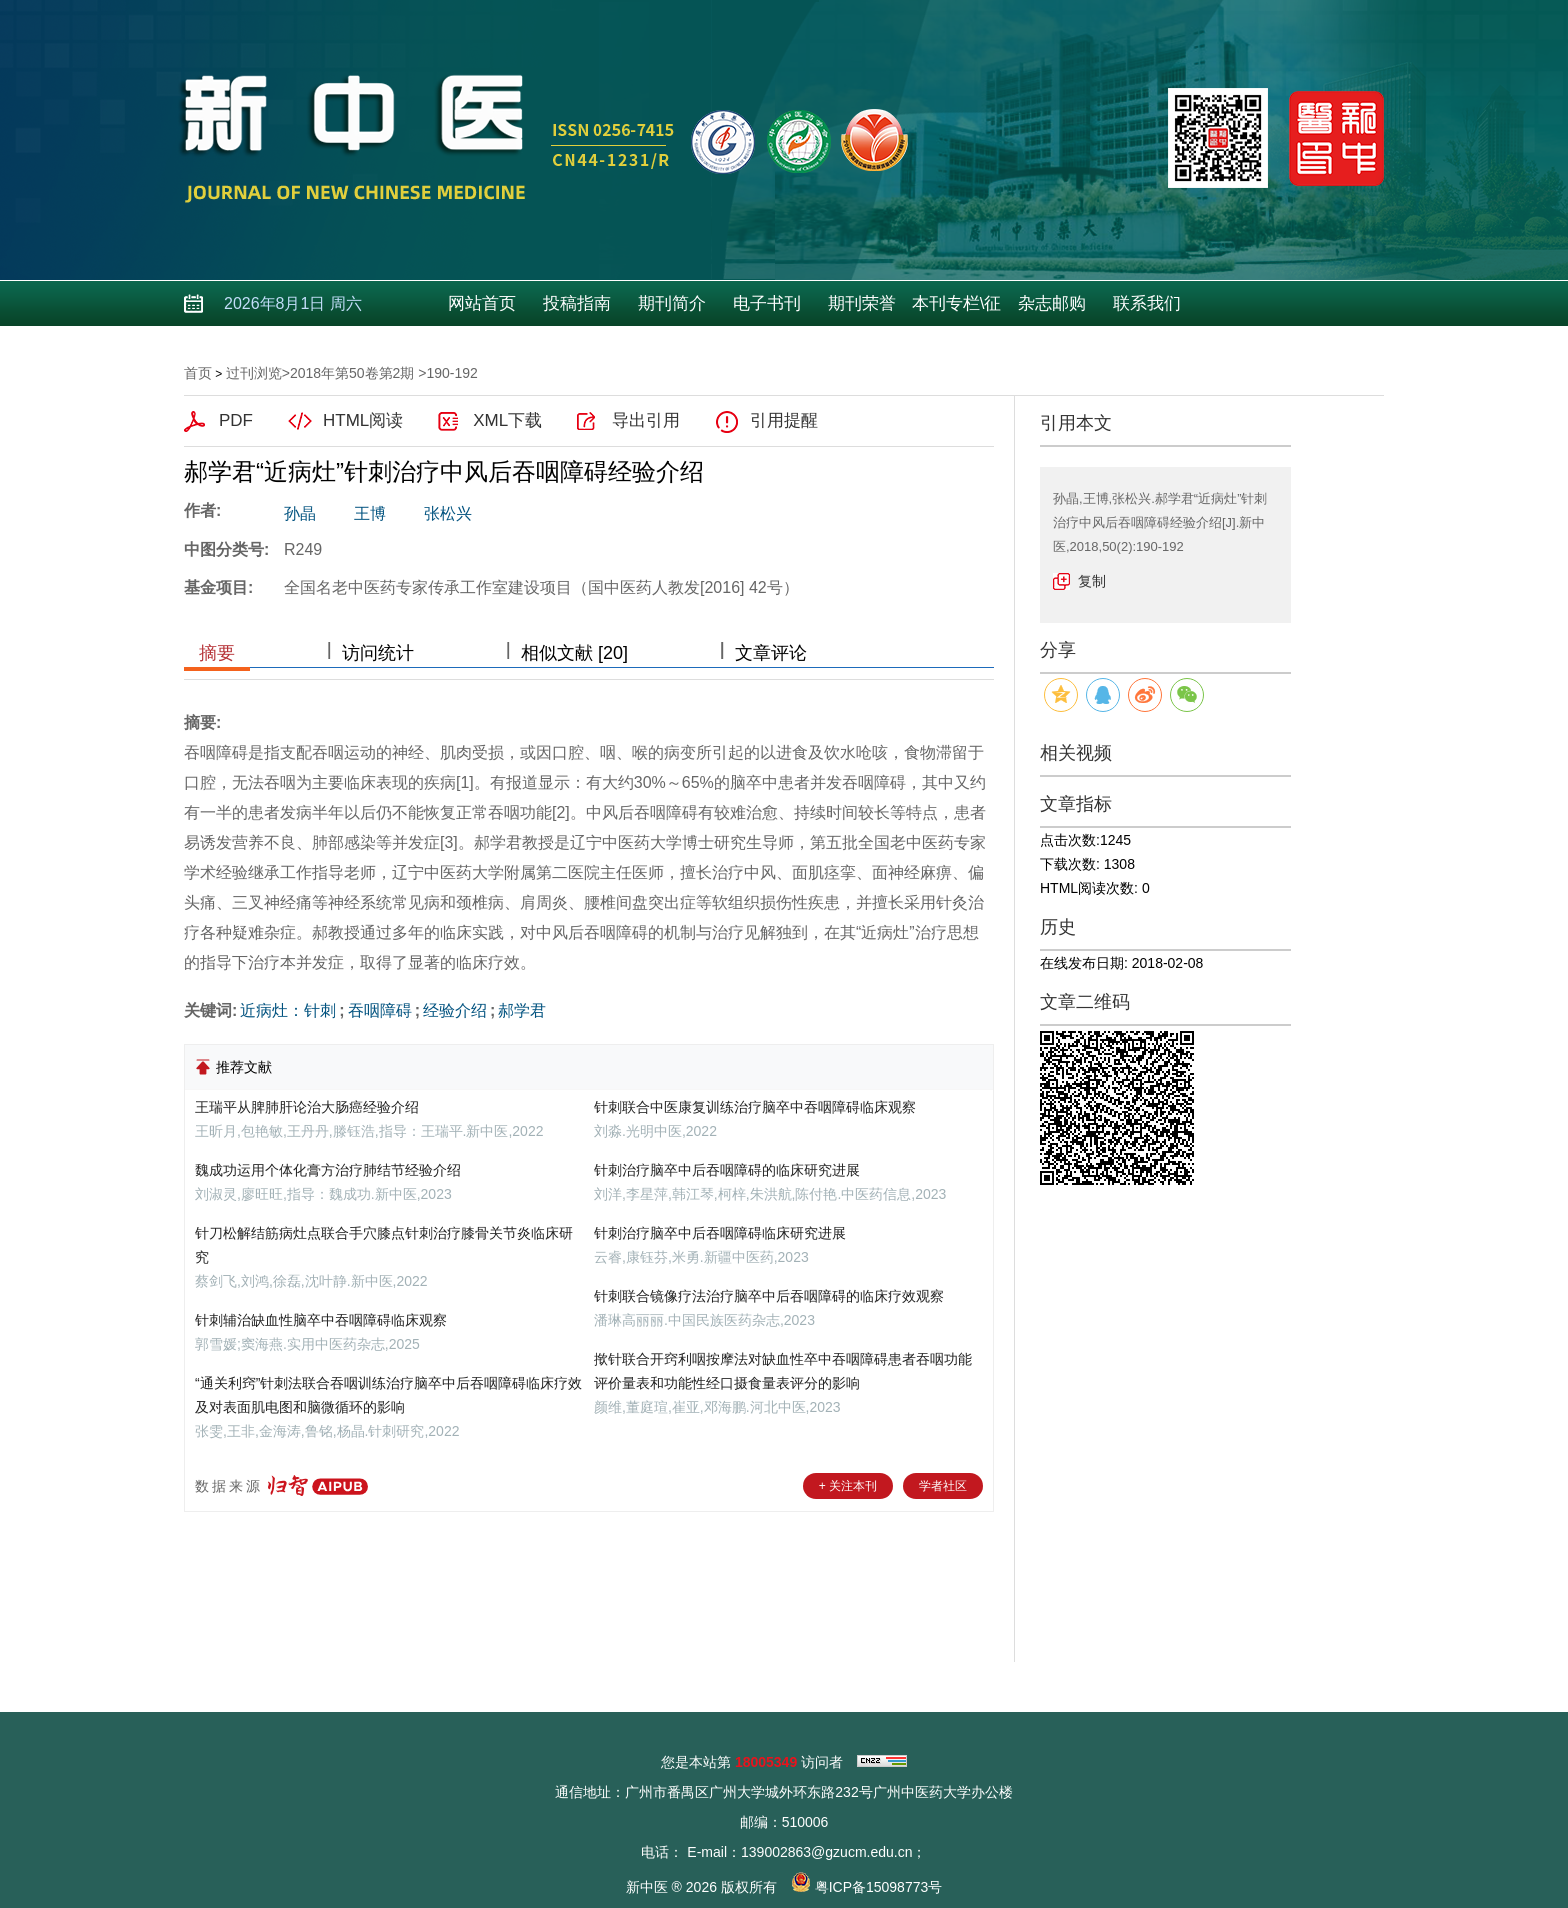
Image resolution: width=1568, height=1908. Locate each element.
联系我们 (1147, 303)
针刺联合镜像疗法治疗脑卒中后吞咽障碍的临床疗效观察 (769, 1296)
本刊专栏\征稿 (957, 310)
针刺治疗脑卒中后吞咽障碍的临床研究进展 (727, 1170)
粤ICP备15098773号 (879, 1887)
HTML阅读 (363, 420)
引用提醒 (784, 420)
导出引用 (646, 420)
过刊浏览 (254, 373)
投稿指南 (577, 303)
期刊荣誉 (862, 303)
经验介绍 (455, 1010)
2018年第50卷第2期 (352, 373)
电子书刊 (767, 303)
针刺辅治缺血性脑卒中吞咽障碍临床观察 (321, 1320)
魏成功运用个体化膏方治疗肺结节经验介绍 (328, 1170)
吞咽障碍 (380, 1010)
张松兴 (448, 513)
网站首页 (482, 303)
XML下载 (507, 420)
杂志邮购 (1052, 303)
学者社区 (943, 1486)
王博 (370, 513)
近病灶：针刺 (288, 1010)
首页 (198, 373)
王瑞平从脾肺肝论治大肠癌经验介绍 (307, 1107)
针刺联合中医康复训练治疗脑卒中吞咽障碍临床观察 (755, 1107)
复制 (1092, 581)
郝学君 (522, 1010)
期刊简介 (672, 303)
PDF (236, 420)
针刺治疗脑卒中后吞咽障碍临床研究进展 (720, 1233)
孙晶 (300, 513)
